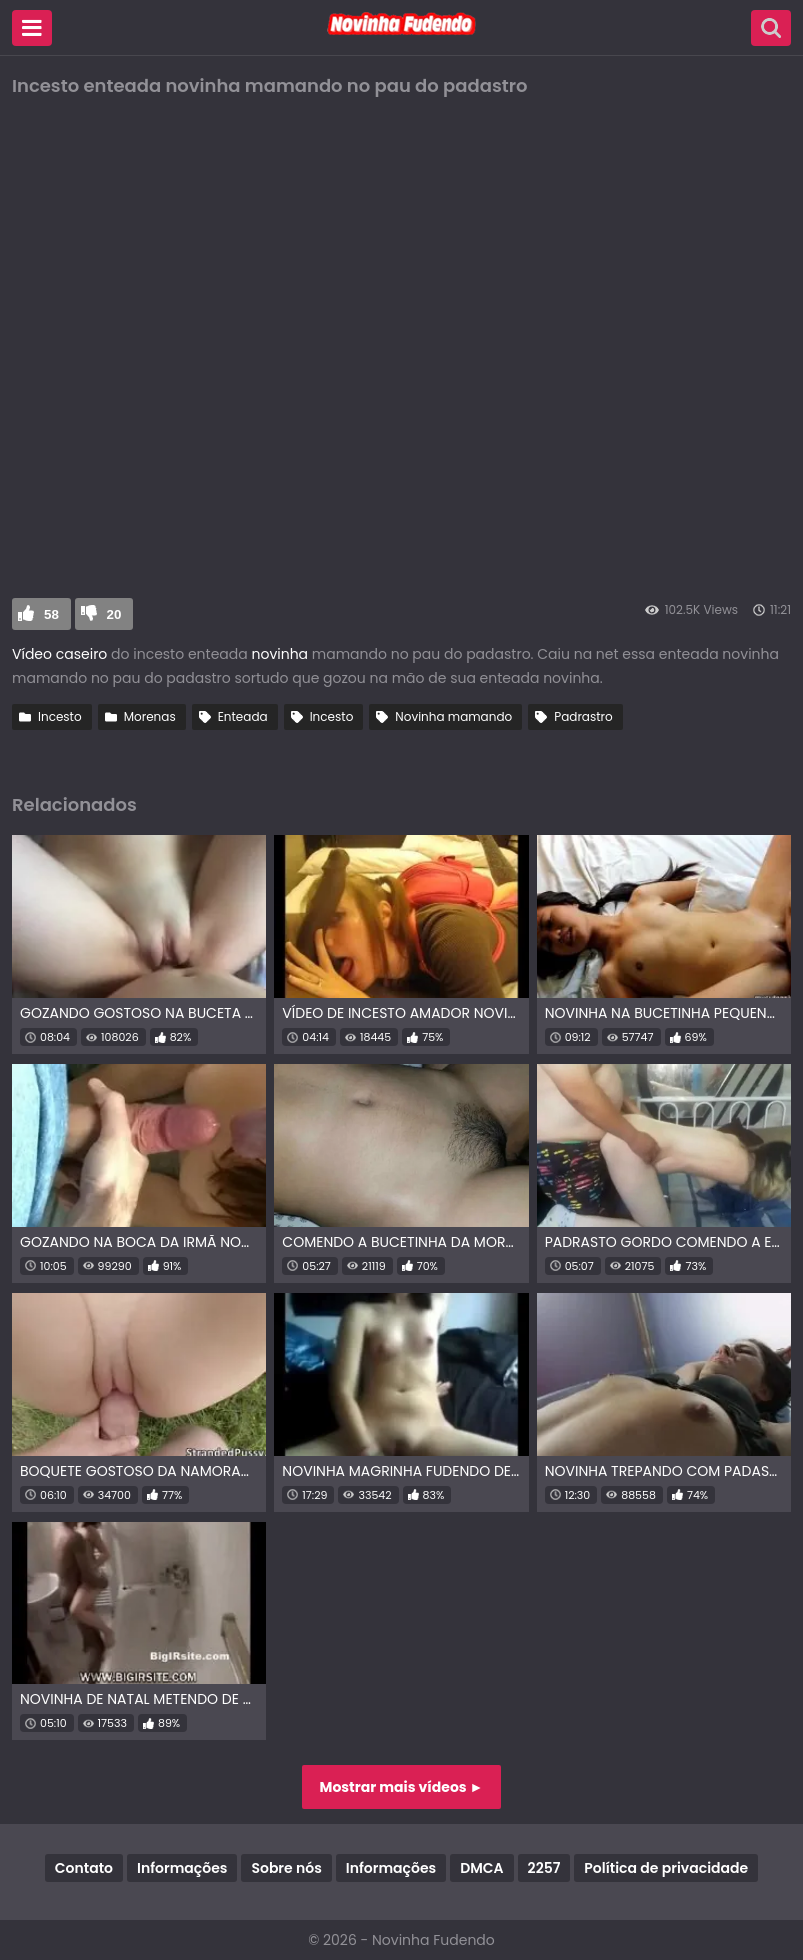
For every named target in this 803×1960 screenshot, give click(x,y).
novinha (278, 654)
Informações (182, 1868)
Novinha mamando (453, 716)
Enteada (243, 716)
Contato (84, 1868)
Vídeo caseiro (59, 654)
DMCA (481, 1868)
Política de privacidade (666, 1868)
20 (114, 614)
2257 (544, 1868)
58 (51, 614)
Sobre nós (286, 1868)
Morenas (150, 716)
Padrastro (583, 716)
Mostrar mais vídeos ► (402, 1787)
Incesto (60, 716)
